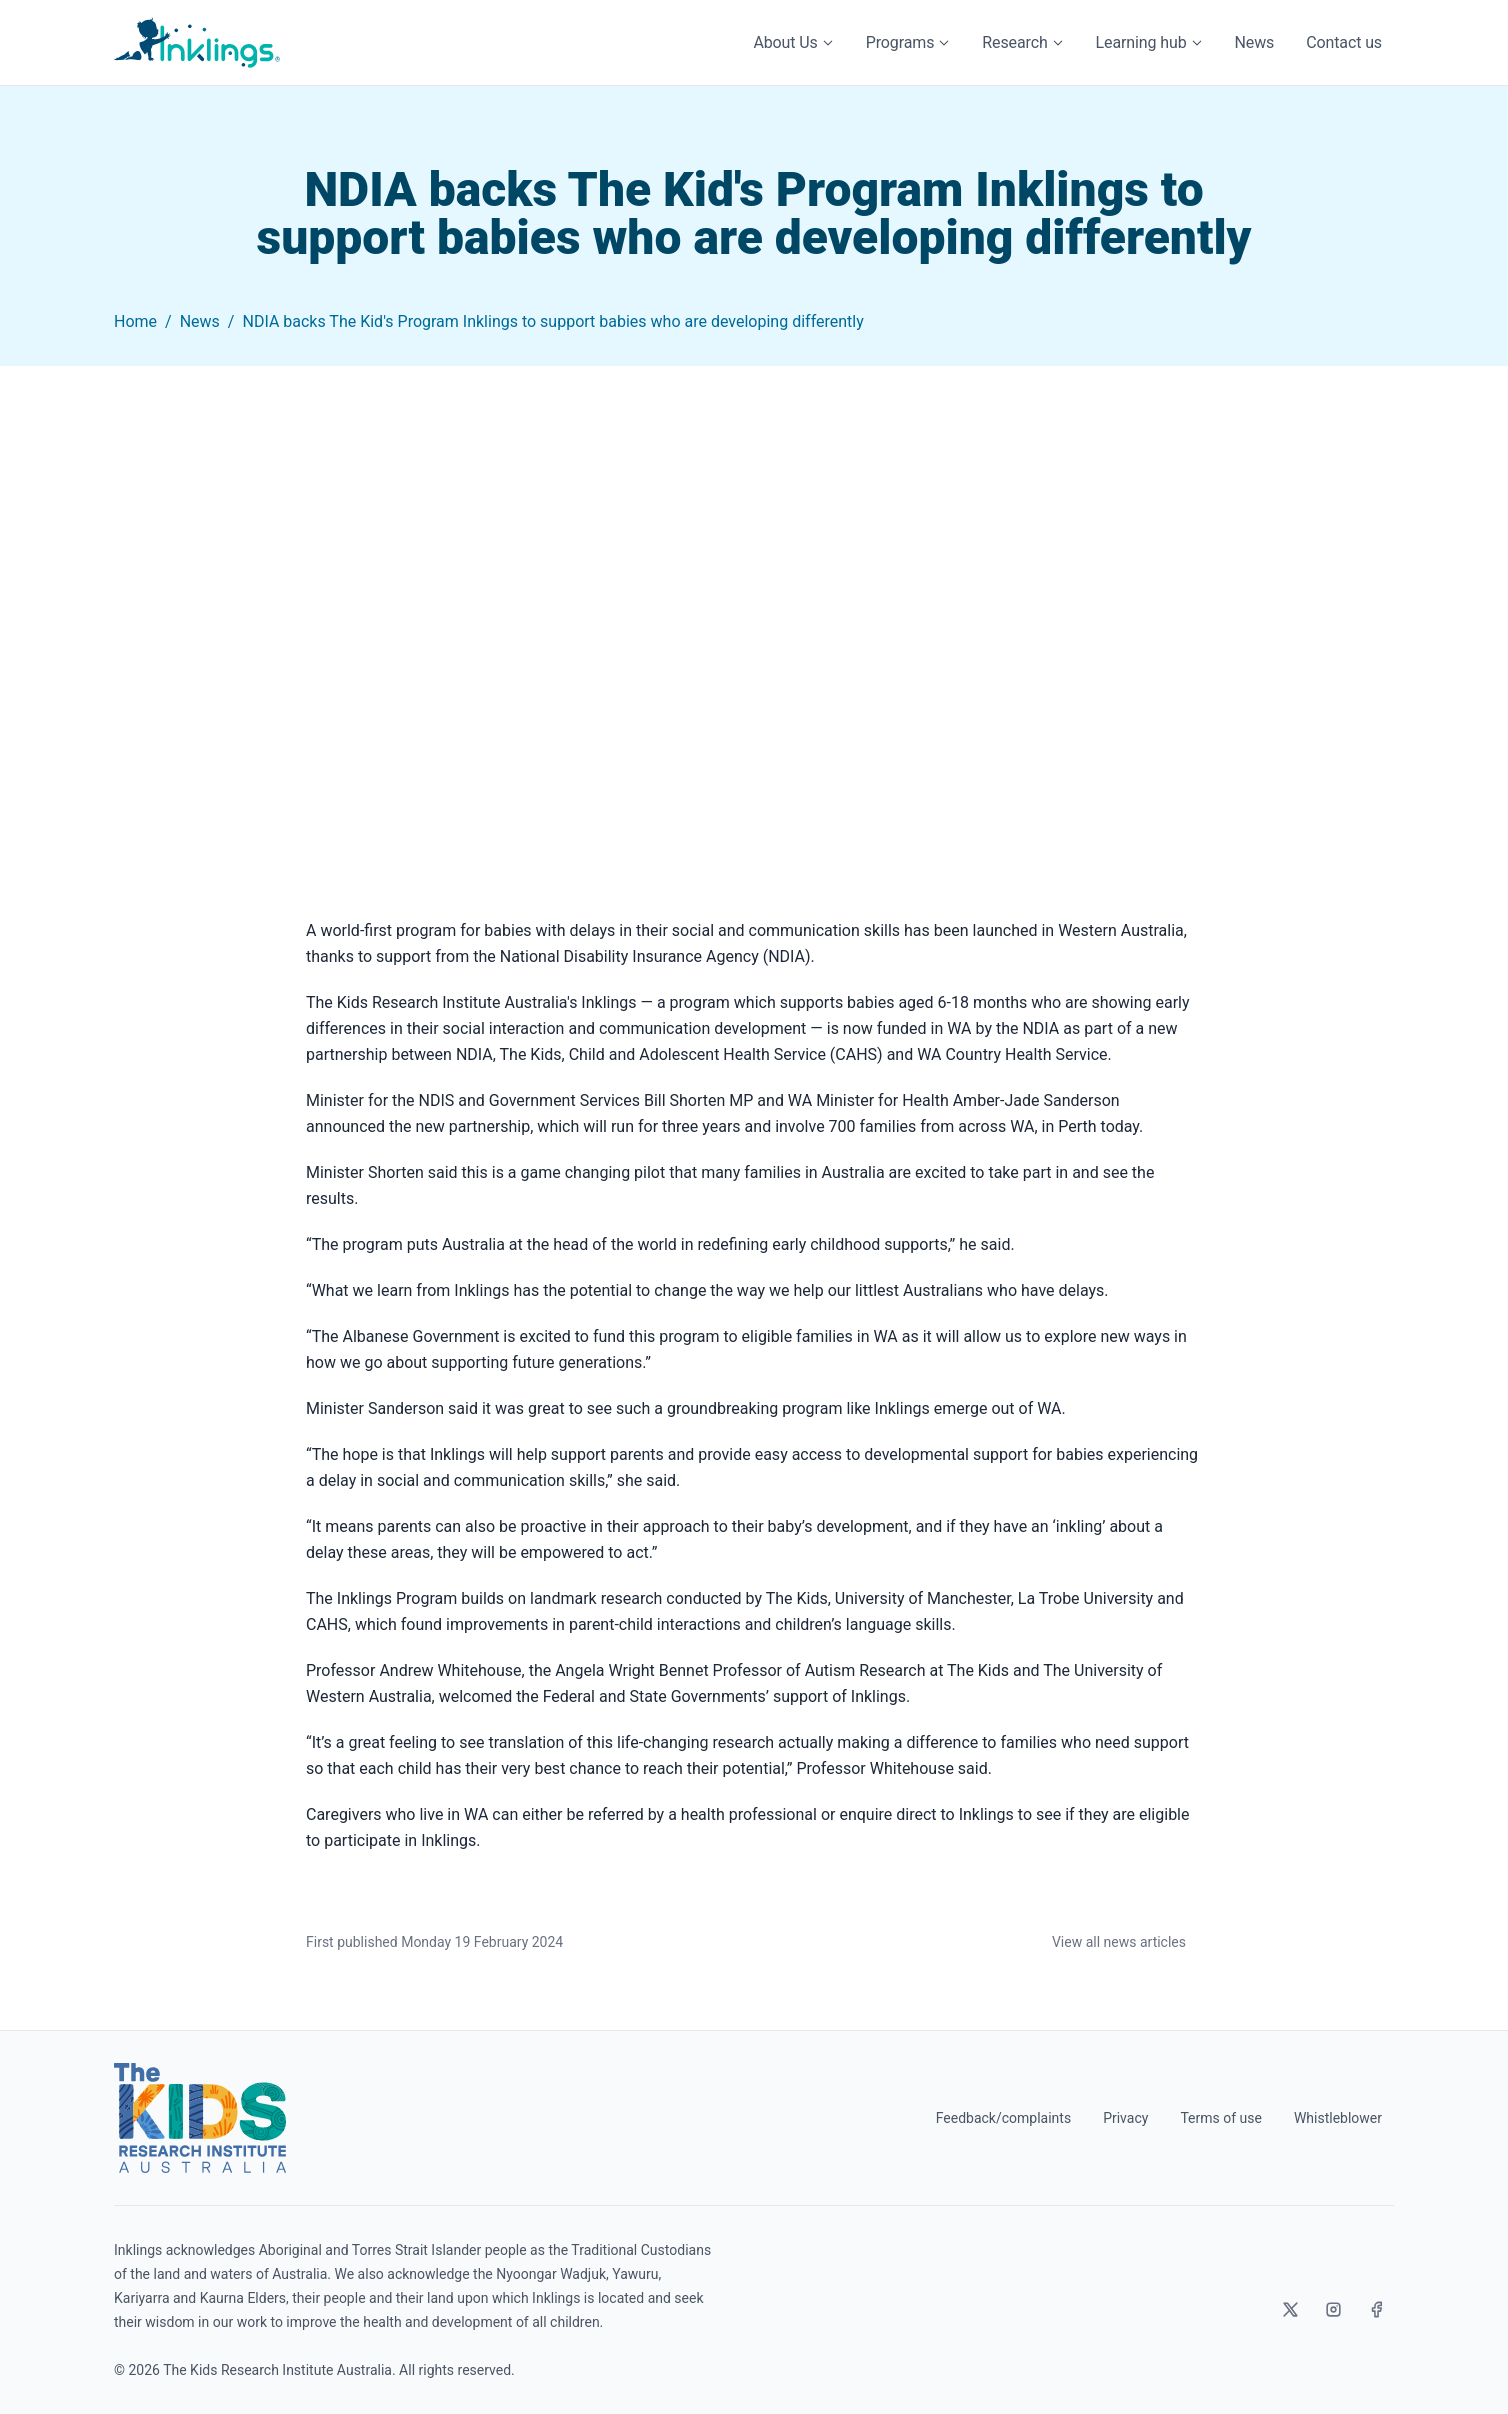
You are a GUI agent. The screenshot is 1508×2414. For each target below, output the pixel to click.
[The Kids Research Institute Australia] (200, 2118)
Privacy (1125, 2118)
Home (135, 321)
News (1255, 42)
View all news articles (1119, 1942)
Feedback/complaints (1003, 2118)
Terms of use (1221, 2118)
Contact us (1344, 42)
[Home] (197, 42)
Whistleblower (1338, 2118)
